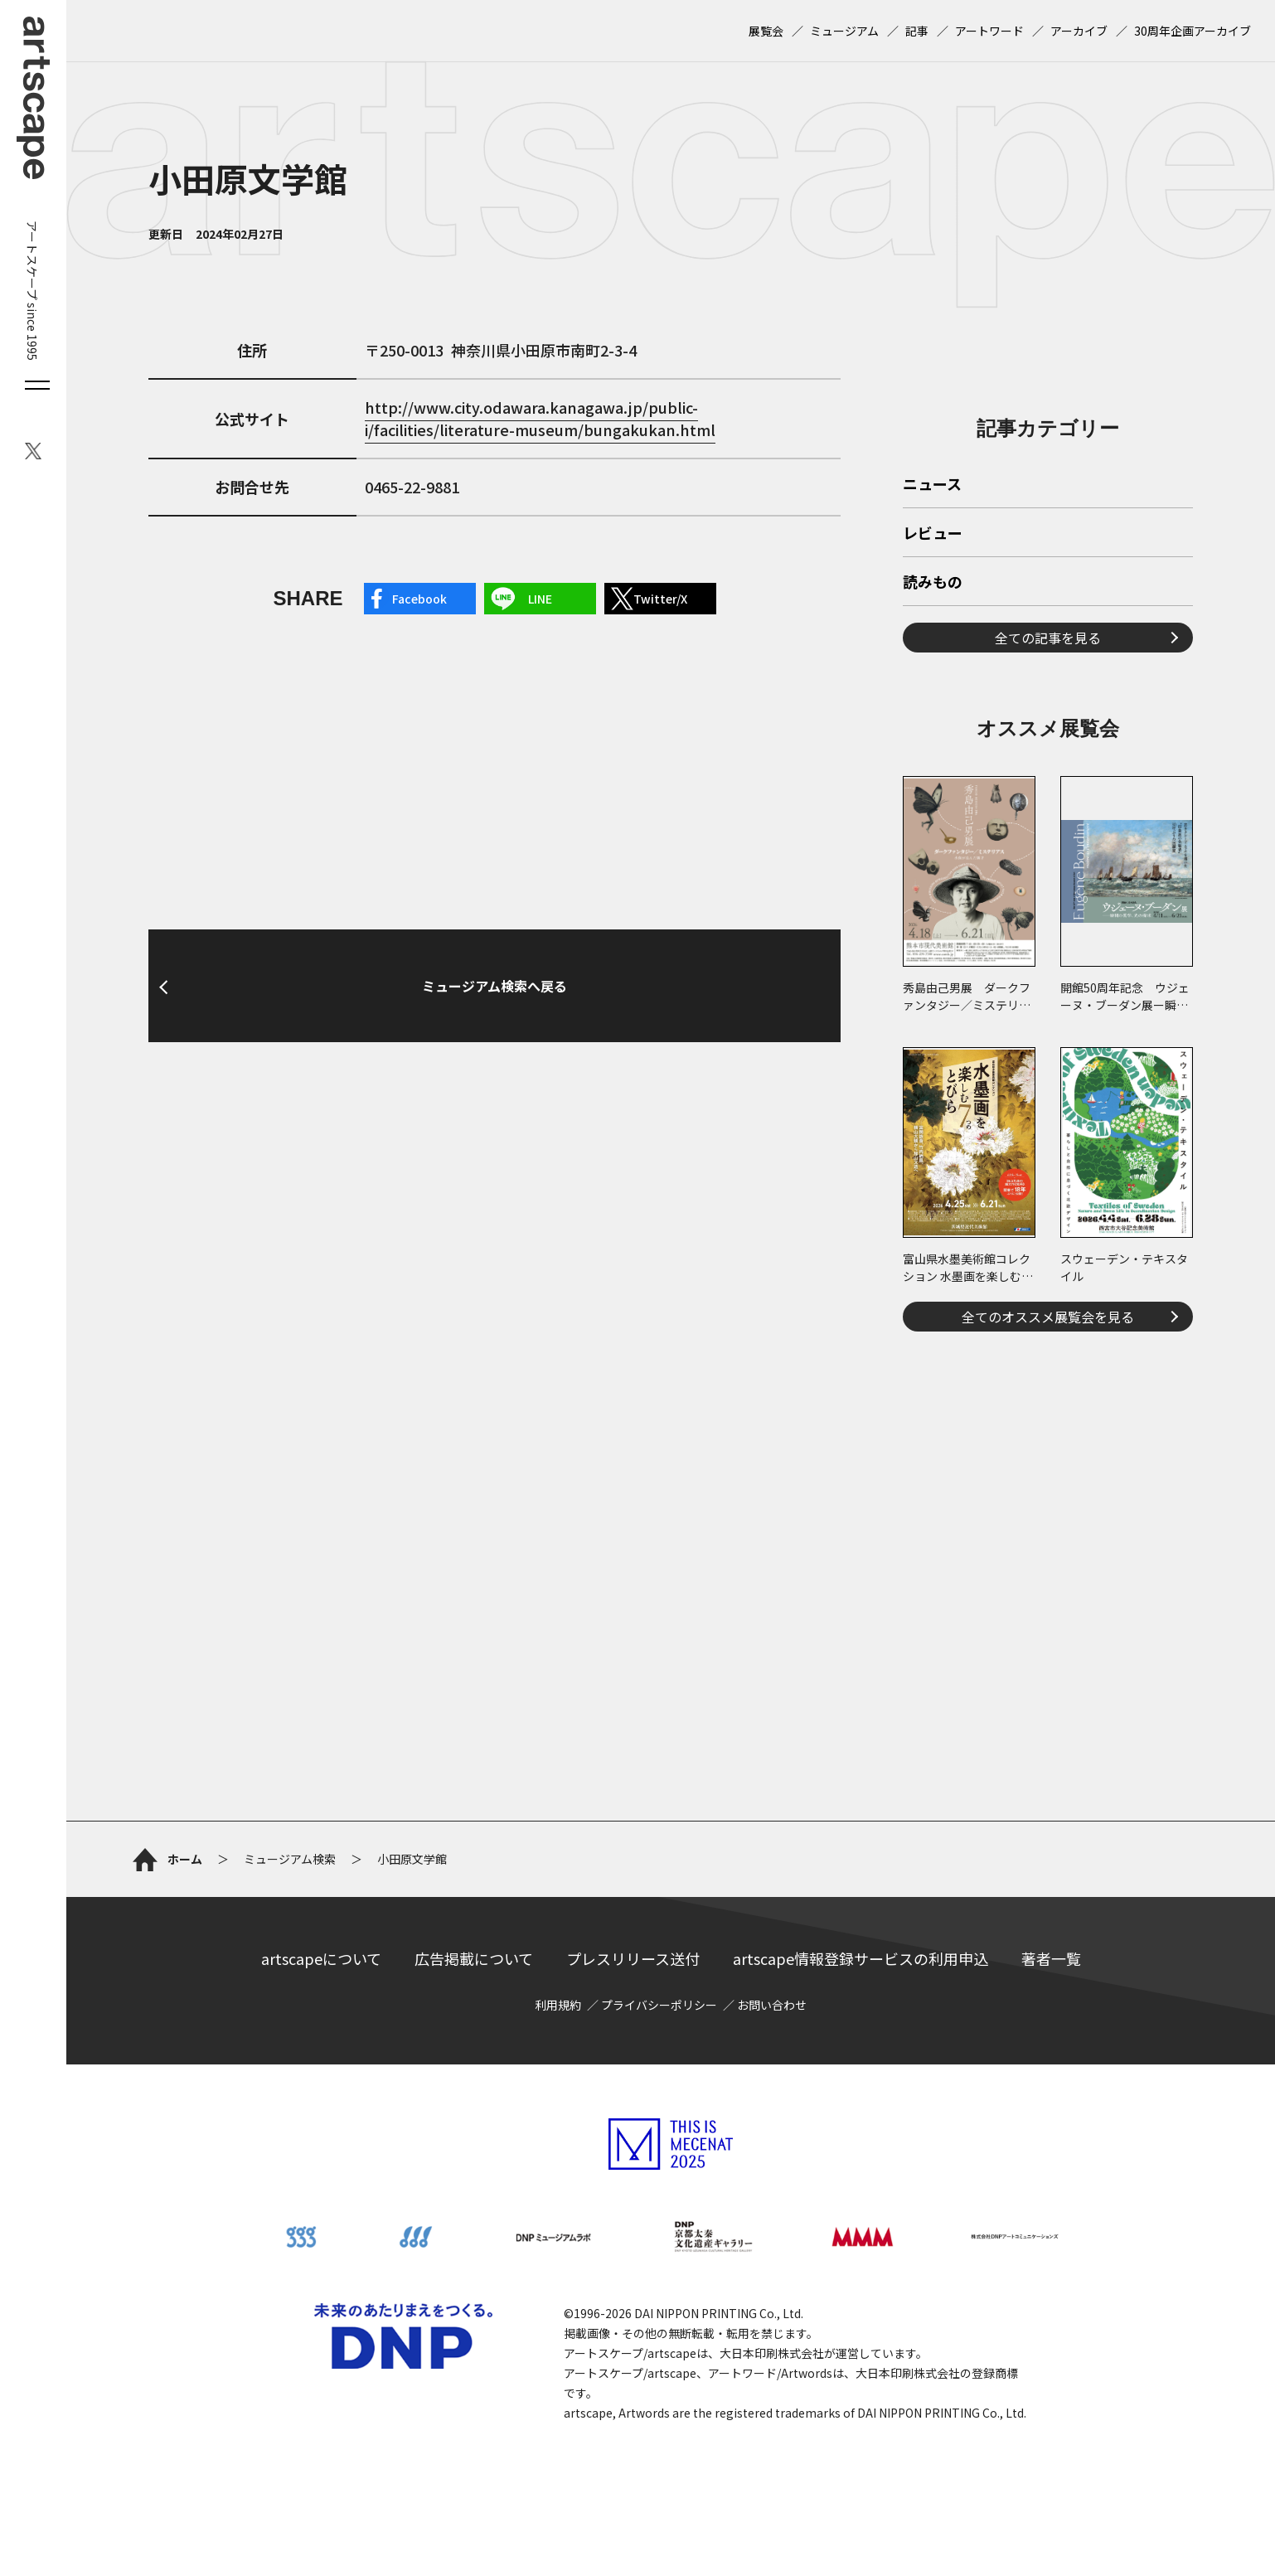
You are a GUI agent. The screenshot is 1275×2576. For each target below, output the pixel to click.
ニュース (932, 485)
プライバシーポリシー (659, 2004)
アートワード (989, 30)
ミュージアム (844, 30)
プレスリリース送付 (633, 1958)
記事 (916, 30)
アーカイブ (1079, 30)
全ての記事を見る (1048, 638)
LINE (540, 598)
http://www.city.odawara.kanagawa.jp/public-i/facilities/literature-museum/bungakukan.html (540, 418)
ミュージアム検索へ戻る (494, 986)
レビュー (932, 534)
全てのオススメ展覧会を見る (1048, 1317)
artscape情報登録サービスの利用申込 (860, 1958)
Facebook (419, 598)
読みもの (932, 583)
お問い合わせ (772, 2004)
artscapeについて (321, 1958)
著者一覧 (1051, 1958)
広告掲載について (473, 1958)
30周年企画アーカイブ (1192, 30)
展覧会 (766, 30)
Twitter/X (660, 598)
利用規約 (558, 2004)
